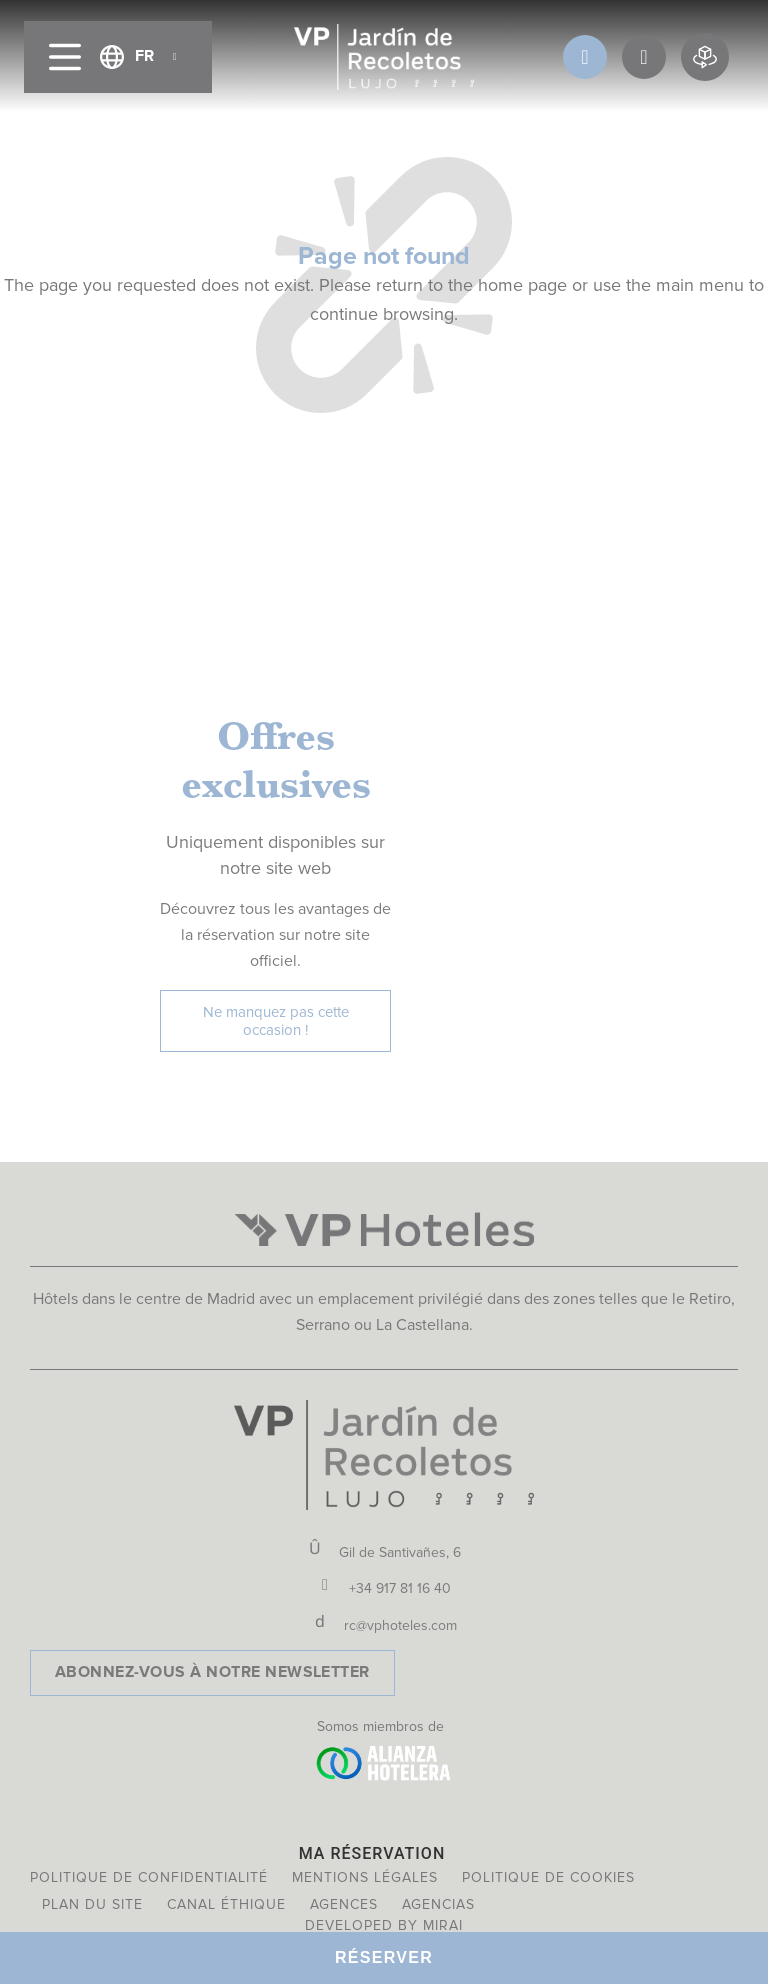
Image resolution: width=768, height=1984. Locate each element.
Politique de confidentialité (149, 1877)
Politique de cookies (548, 1877)
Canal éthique (226, 1904)
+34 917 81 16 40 (400, 1588)
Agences (344, 1904)
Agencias (438, 1904)
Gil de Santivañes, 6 (400, 1552)
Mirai (443, 1925)
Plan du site (92, 1904)
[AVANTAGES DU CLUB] (585, 57)
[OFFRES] (644, 57)
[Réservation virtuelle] (705, 57)
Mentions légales (365, 1877)
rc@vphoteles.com (400, 1625)
